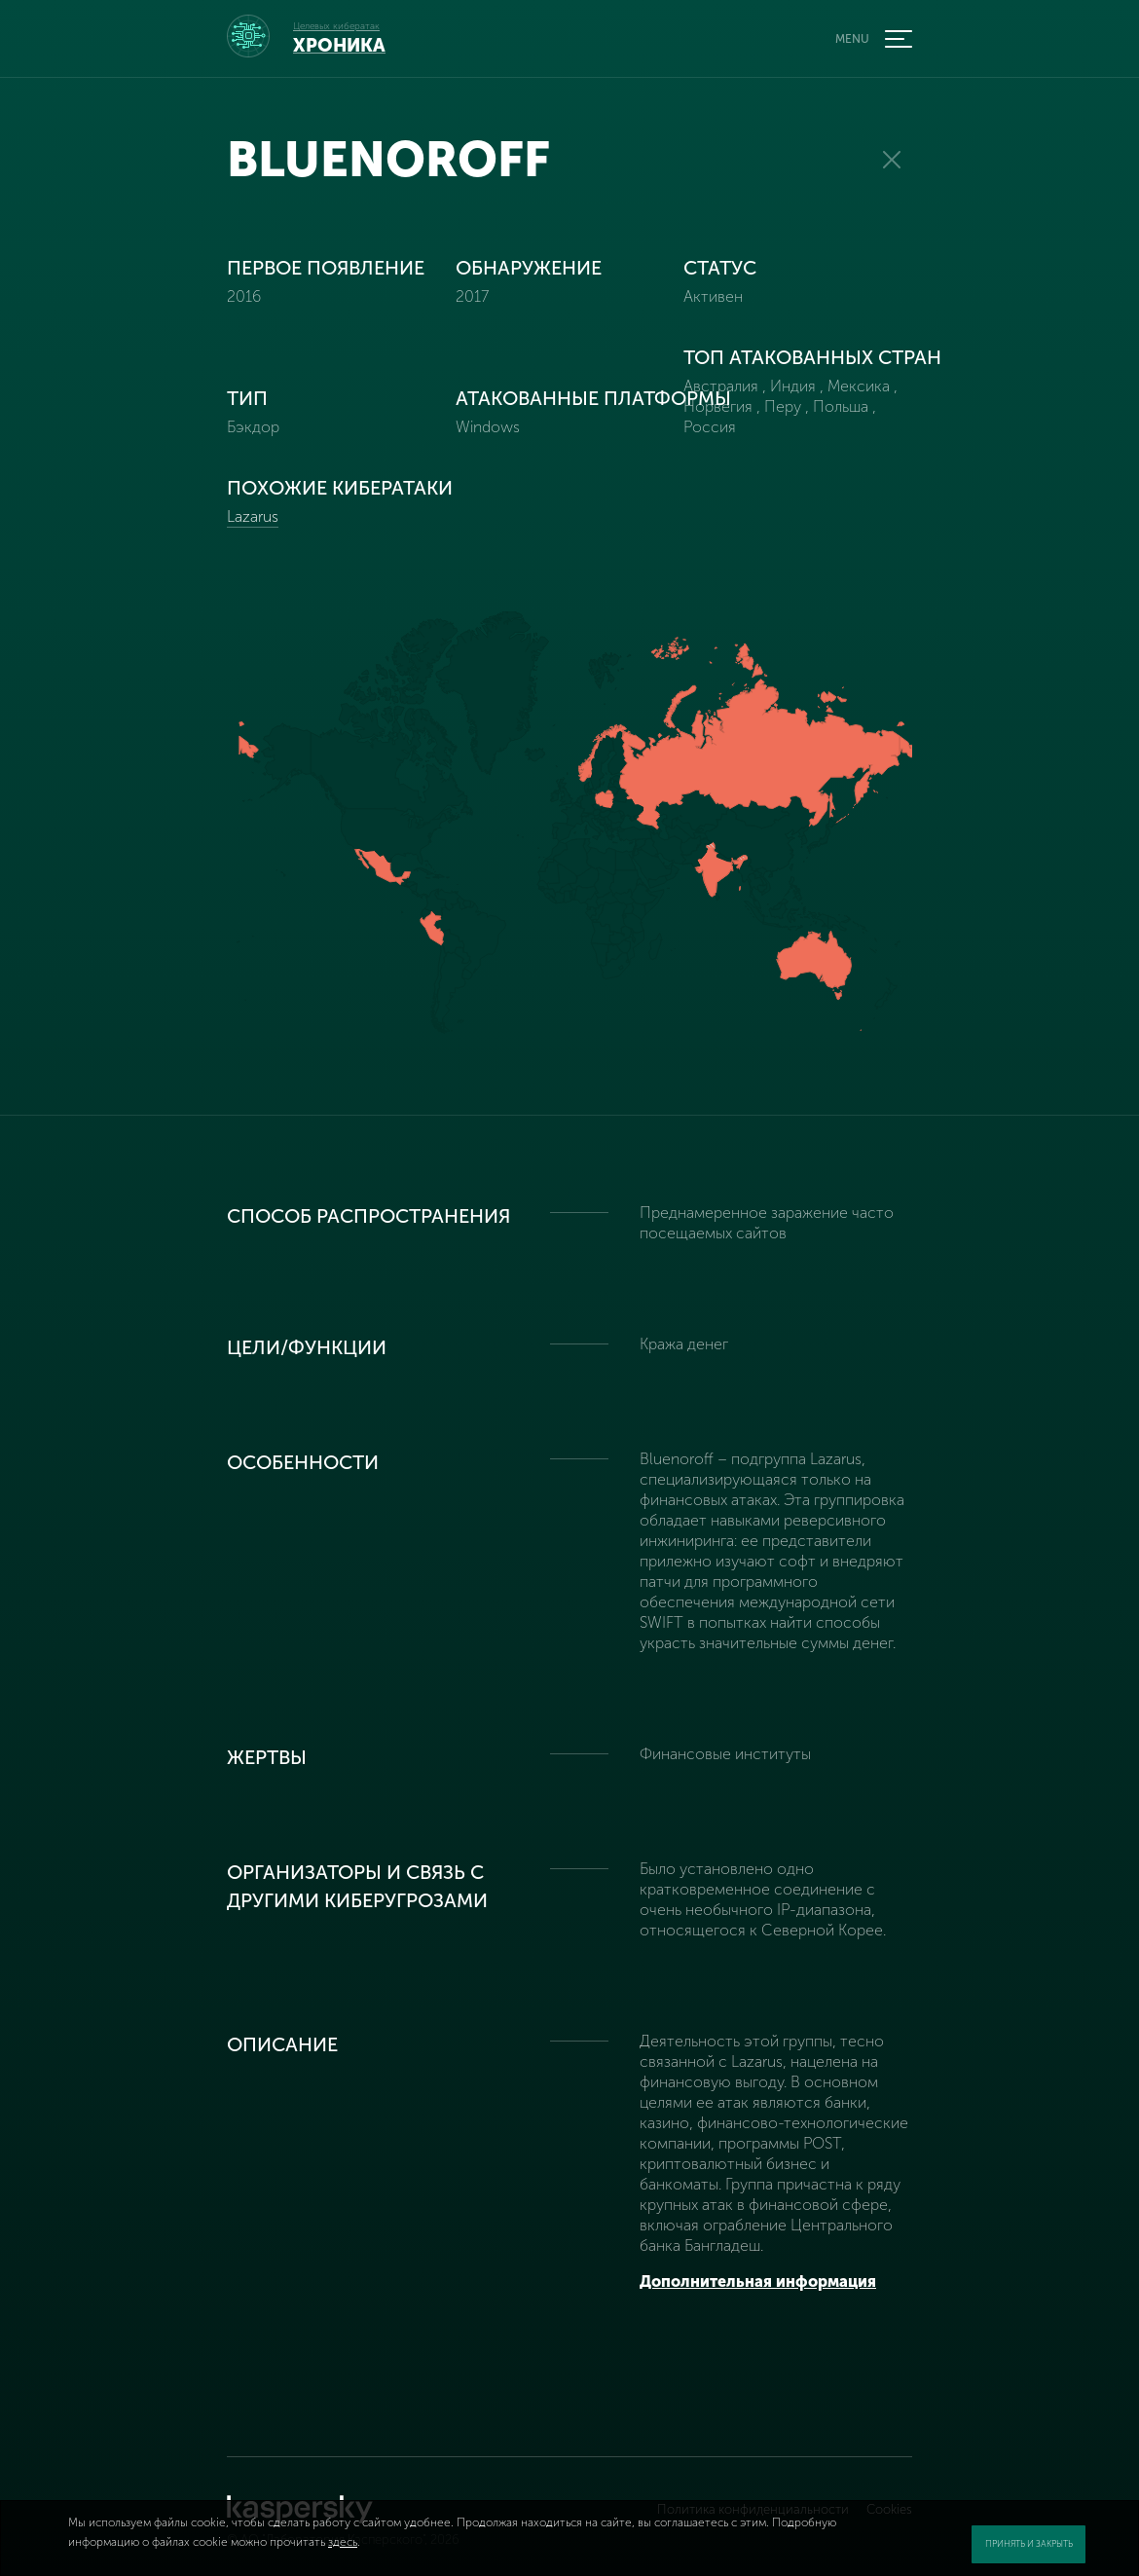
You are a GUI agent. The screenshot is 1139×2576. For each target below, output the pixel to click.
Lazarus (252, 516)
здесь (342, 2542)
